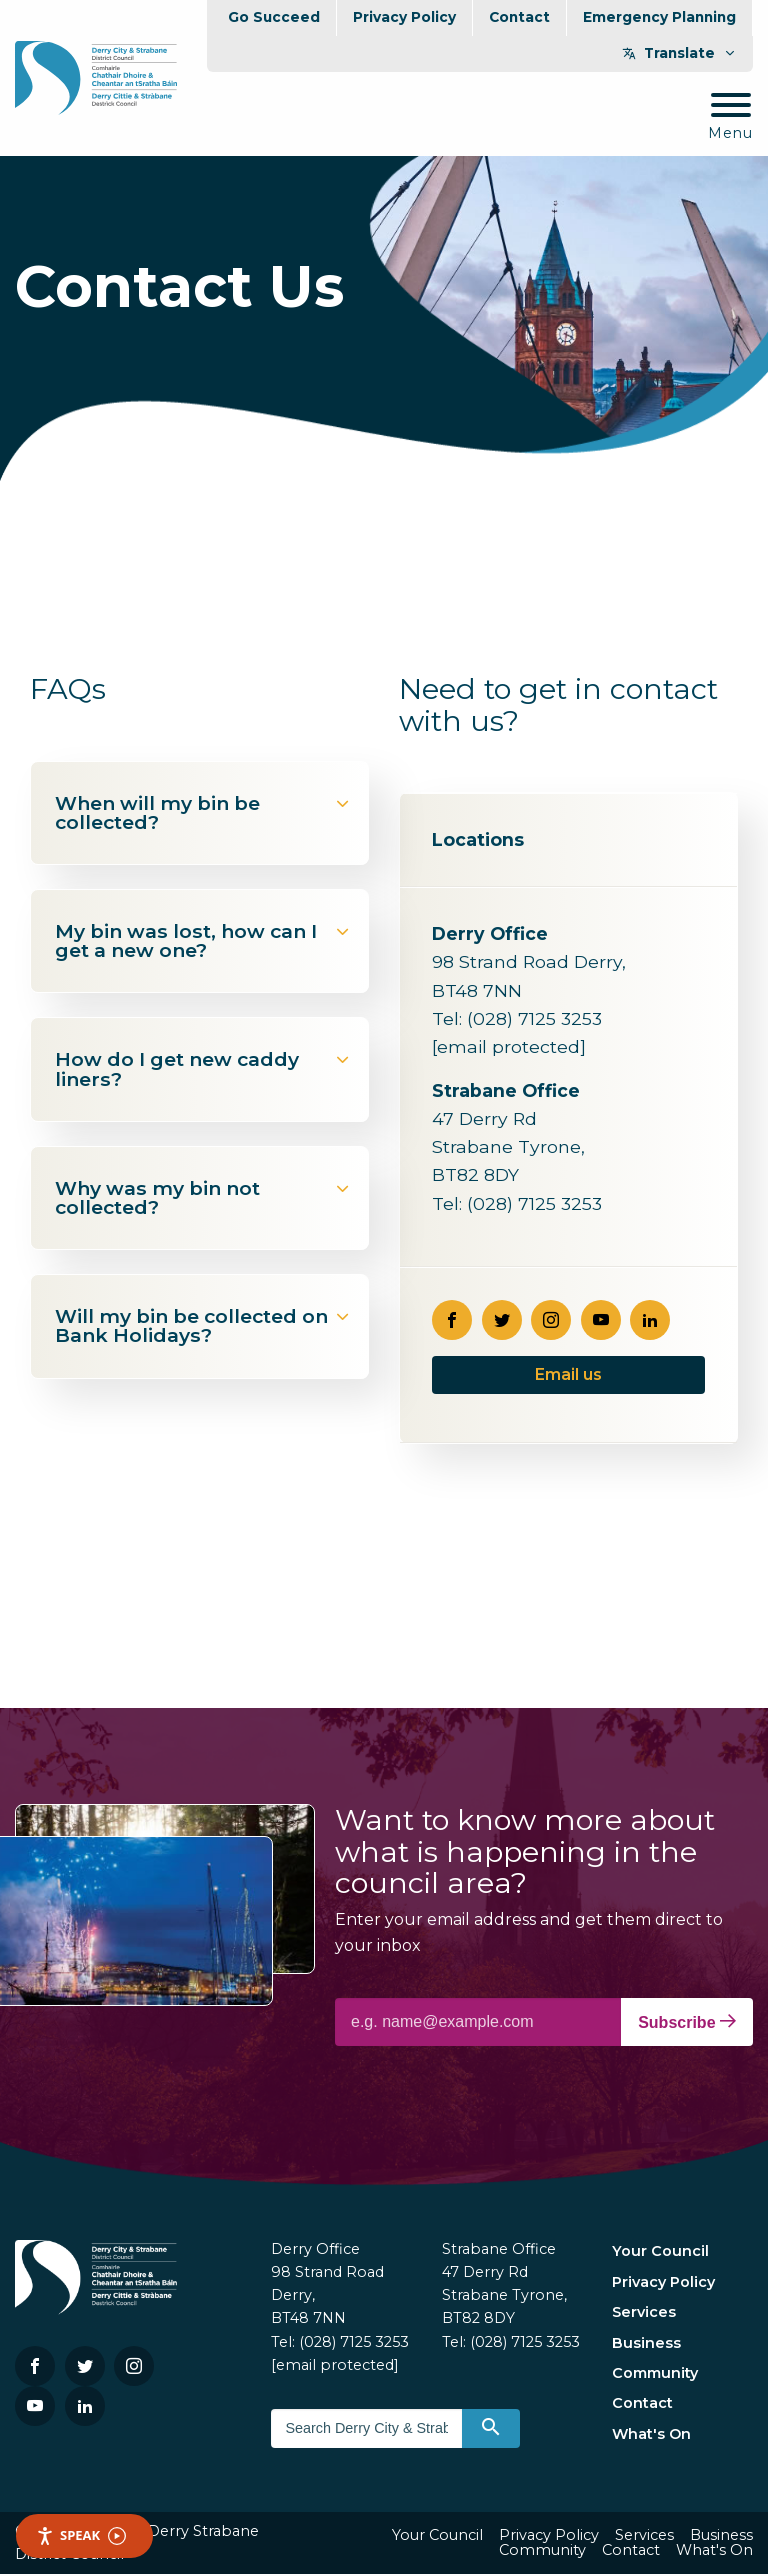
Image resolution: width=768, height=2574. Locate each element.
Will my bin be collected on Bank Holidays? (203, 1325)
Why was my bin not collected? (203, 1197)
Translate (679, 53)
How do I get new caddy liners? (203, 1068)
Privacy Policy (404, 17)
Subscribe (687, 2022)
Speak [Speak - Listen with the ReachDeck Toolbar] (81, 2535)
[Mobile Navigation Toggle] (730, 117)
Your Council (660, 2251)
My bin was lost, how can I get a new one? (203, 940)
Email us (568, 1374)
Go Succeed (274, 17)
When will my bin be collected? (203, 812)
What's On (651, 2434)
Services (644, 2312)
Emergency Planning (659, 17)
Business (646, 2343)
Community (655, 2373)
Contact (519, 17)
